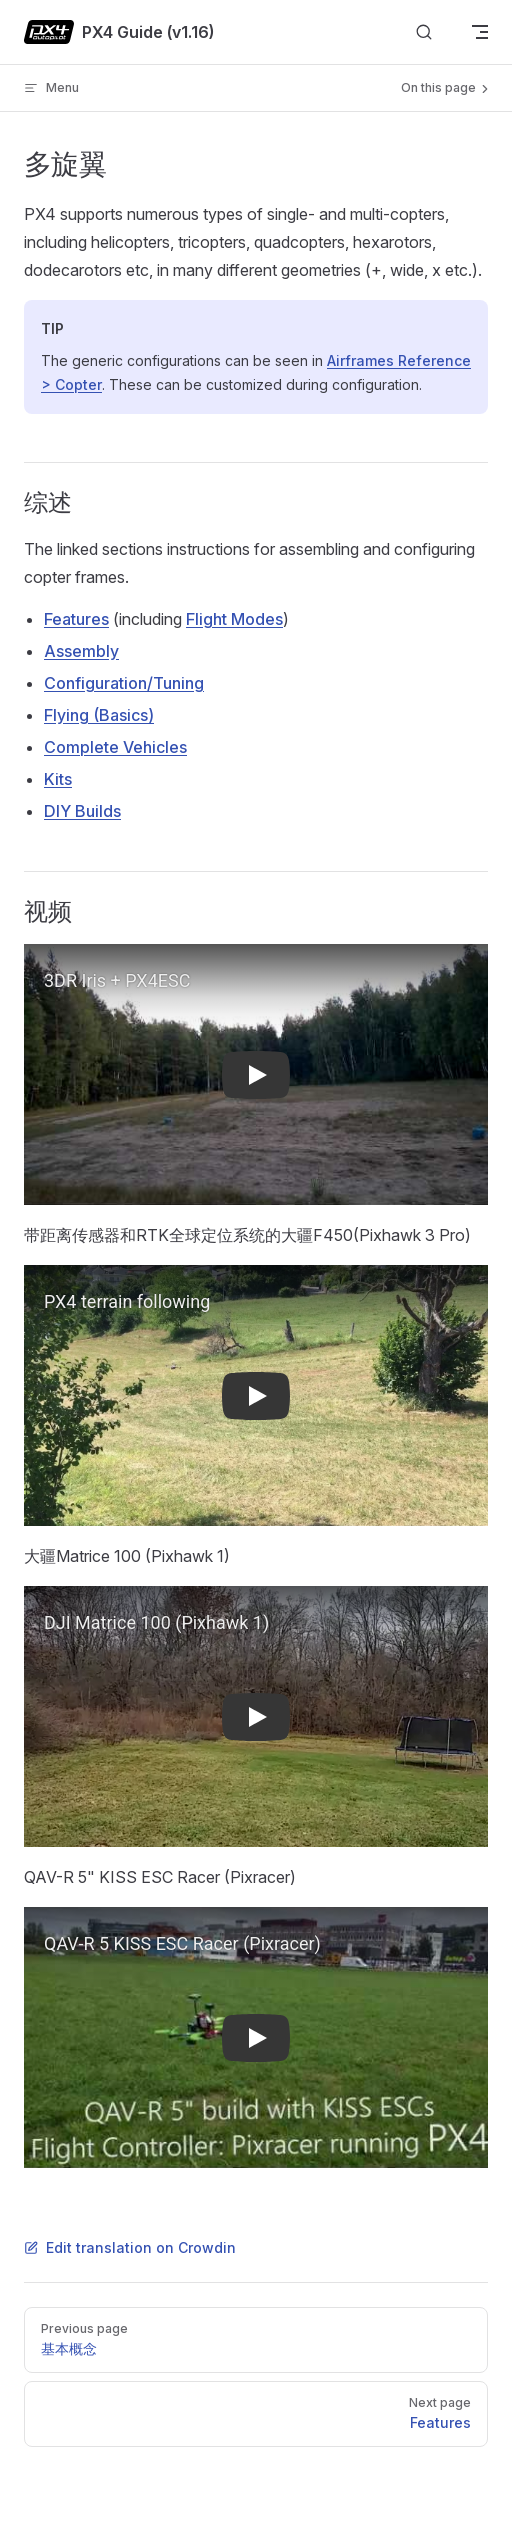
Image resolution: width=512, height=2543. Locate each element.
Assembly (81, 651)
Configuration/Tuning (124, 683)
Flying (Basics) (99, 715)
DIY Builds (82, 811)
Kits (58, 779)
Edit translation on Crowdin (130, 2247)
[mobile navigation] (480, 32)
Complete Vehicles (115, 747)
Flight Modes (234, 619)
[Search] (424, 32)
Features (76, 619)
